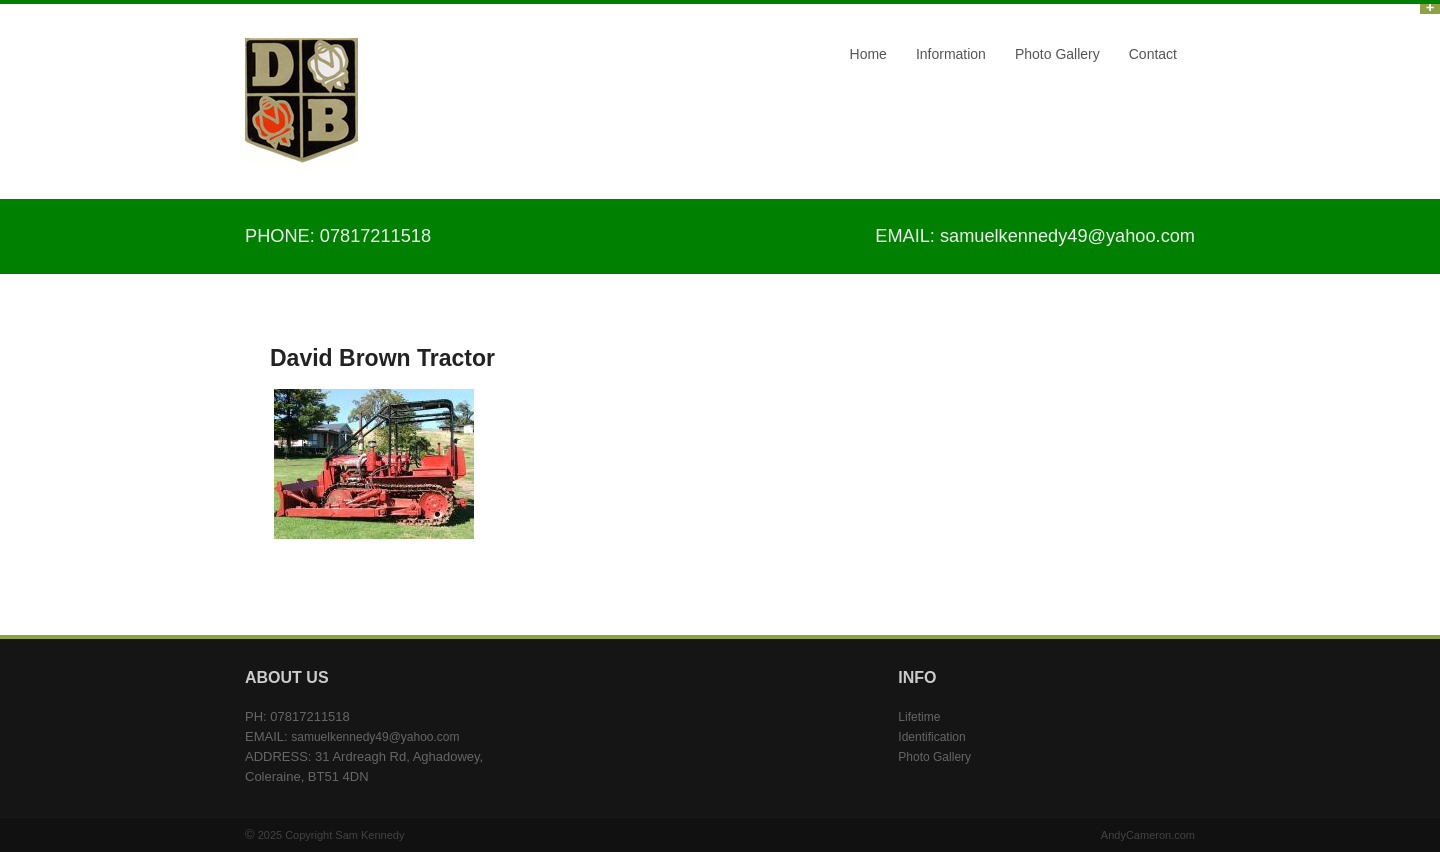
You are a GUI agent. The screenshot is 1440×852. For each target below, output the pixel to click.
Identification (931, 737)
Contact (1153, 54)
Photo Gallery (1057, 54)
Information (951, 54)
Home (868, 54)
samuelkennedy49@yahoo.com (1067, 236)
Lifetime (919, 717)
